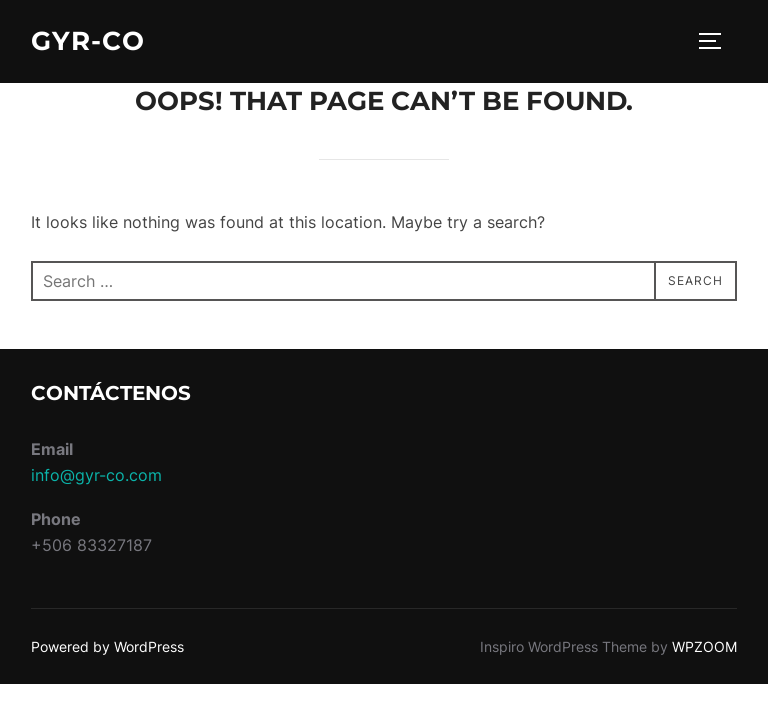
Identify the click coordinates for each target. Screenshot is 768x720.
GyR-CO (88, 41)
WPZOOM (704, 646)
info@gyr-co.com (96, 475)
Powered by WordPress (107, 646)
